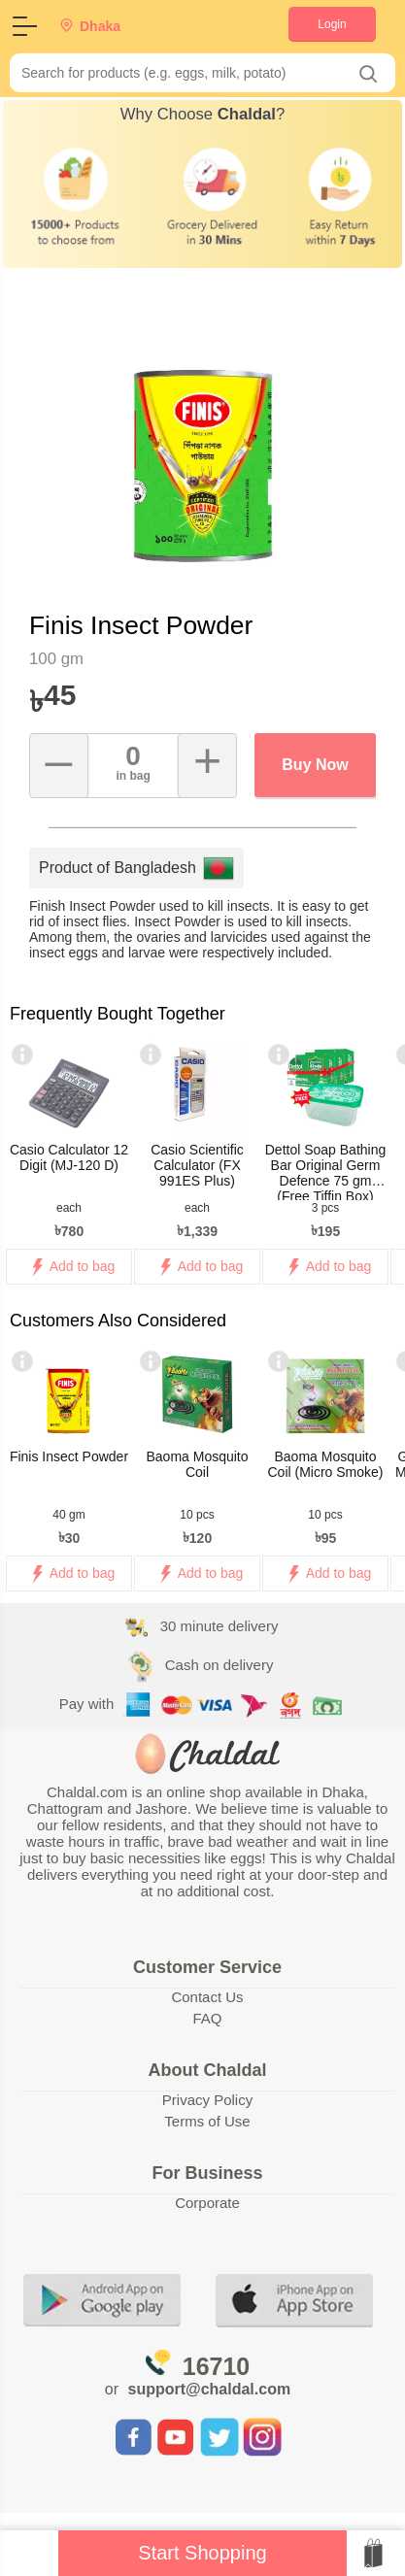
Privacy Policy (207, 2099)
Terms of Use (207, 2121)
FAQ (206, 2018)
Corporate (207, 2202)
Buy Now (315, 764)
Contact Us (207, 1997)
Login (332, 24)
